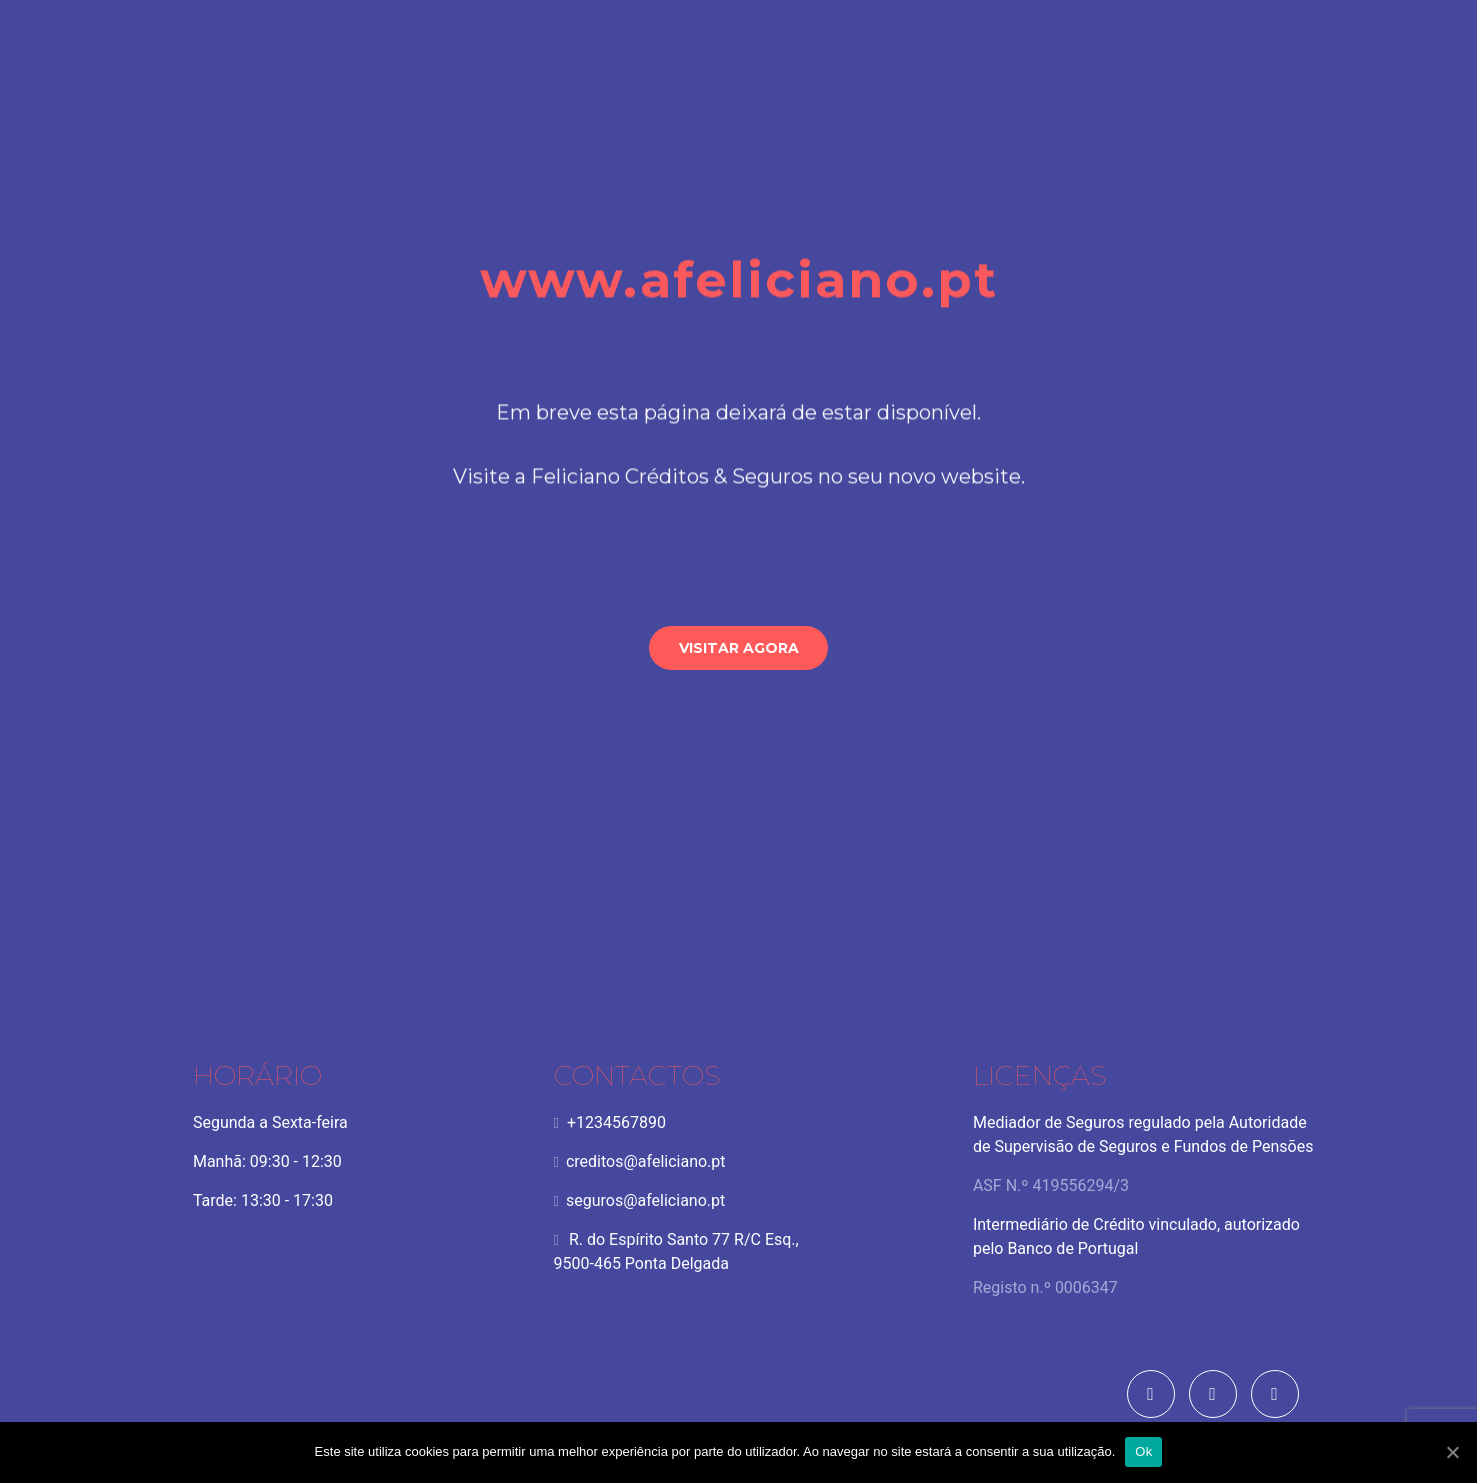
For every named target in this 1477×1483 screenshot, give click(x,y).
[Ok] (1452, 1452)
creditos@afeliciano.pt (548, 1166)
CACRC (1285, 1213)
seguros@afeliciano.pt (547, 1205)
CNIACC (1242, 1213)
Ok (1143, 1451)
